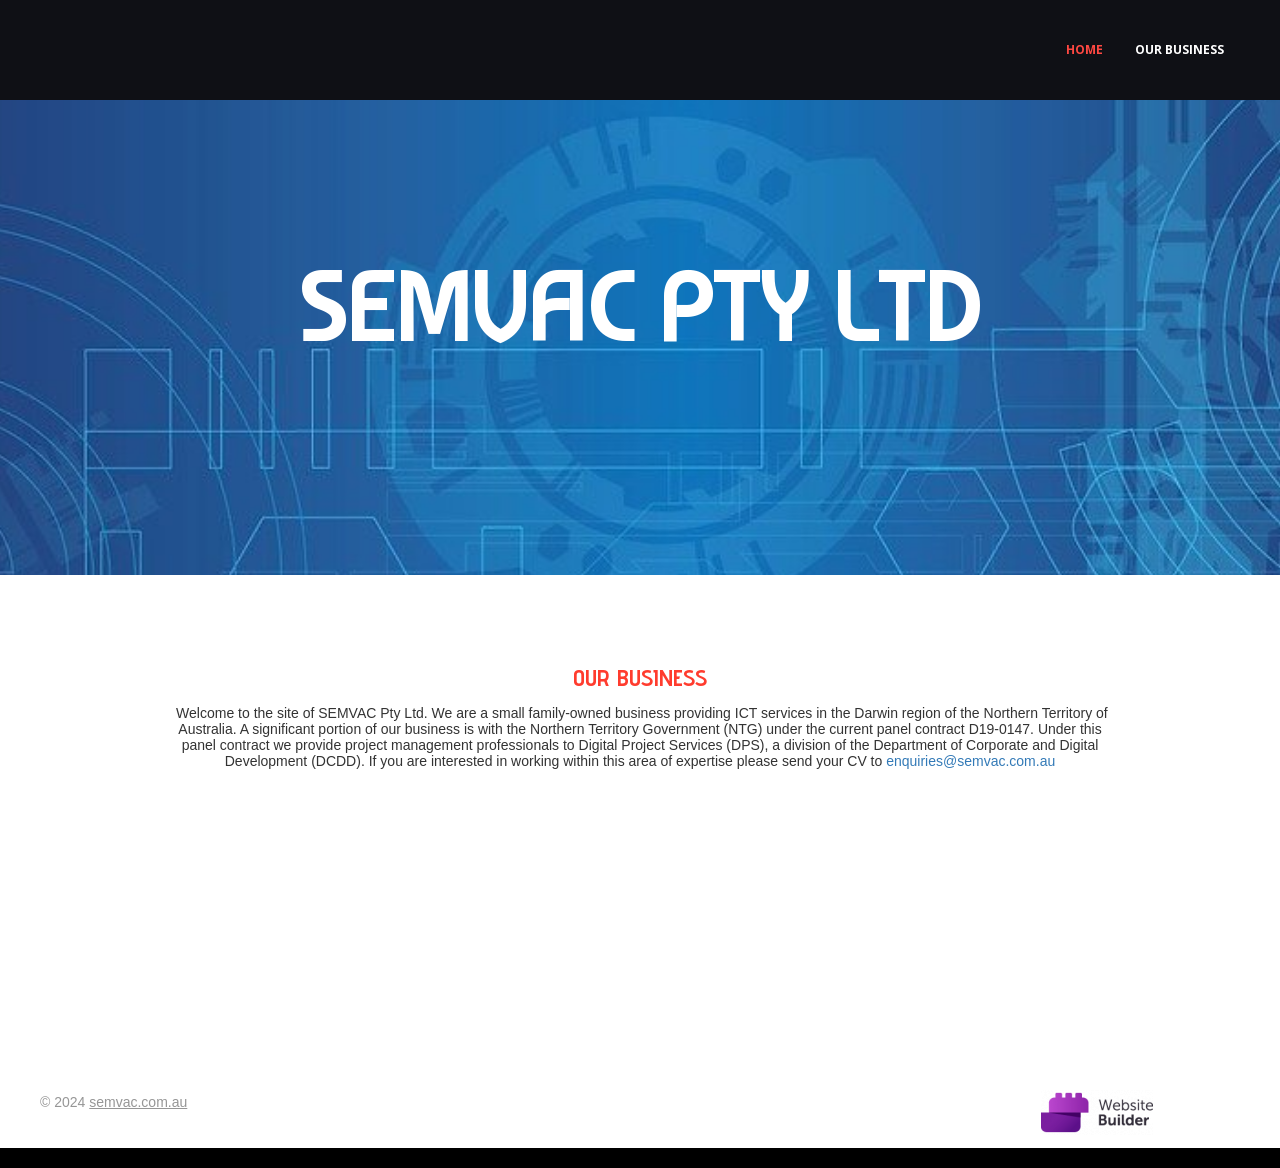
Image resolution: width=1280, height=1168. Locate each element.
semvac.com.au (138, 1102)
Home (1084, 49)
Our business (1179, 49)
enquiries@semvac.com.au (970, 761)
